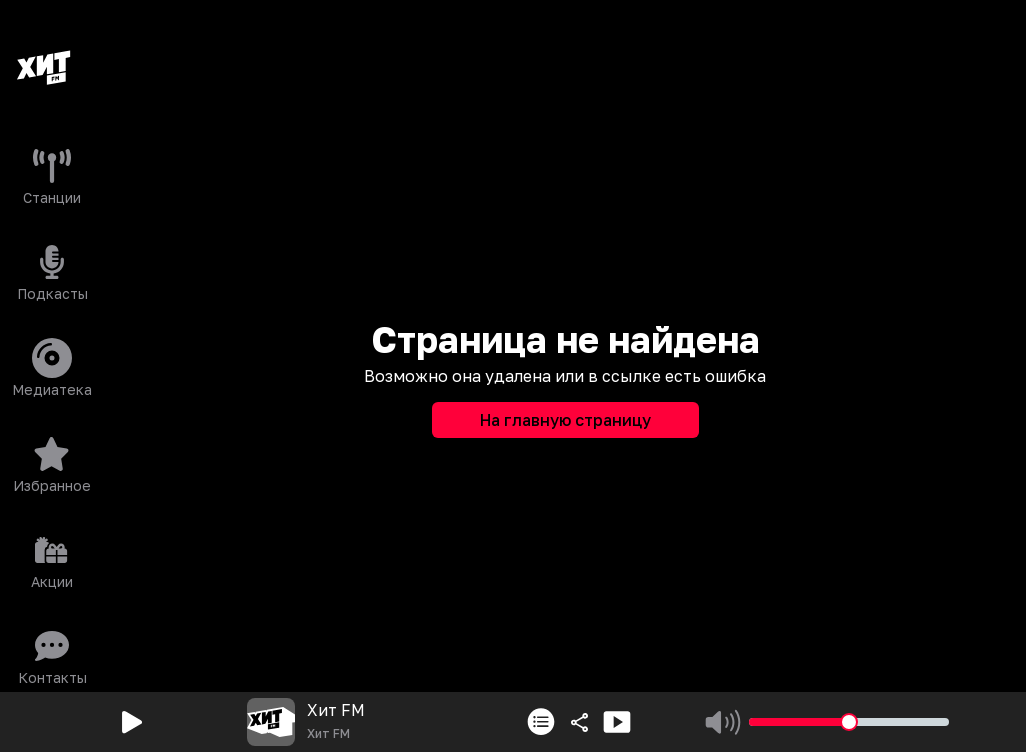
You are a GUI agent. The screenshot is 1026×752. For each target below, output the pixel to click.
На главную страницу (565, 420)
